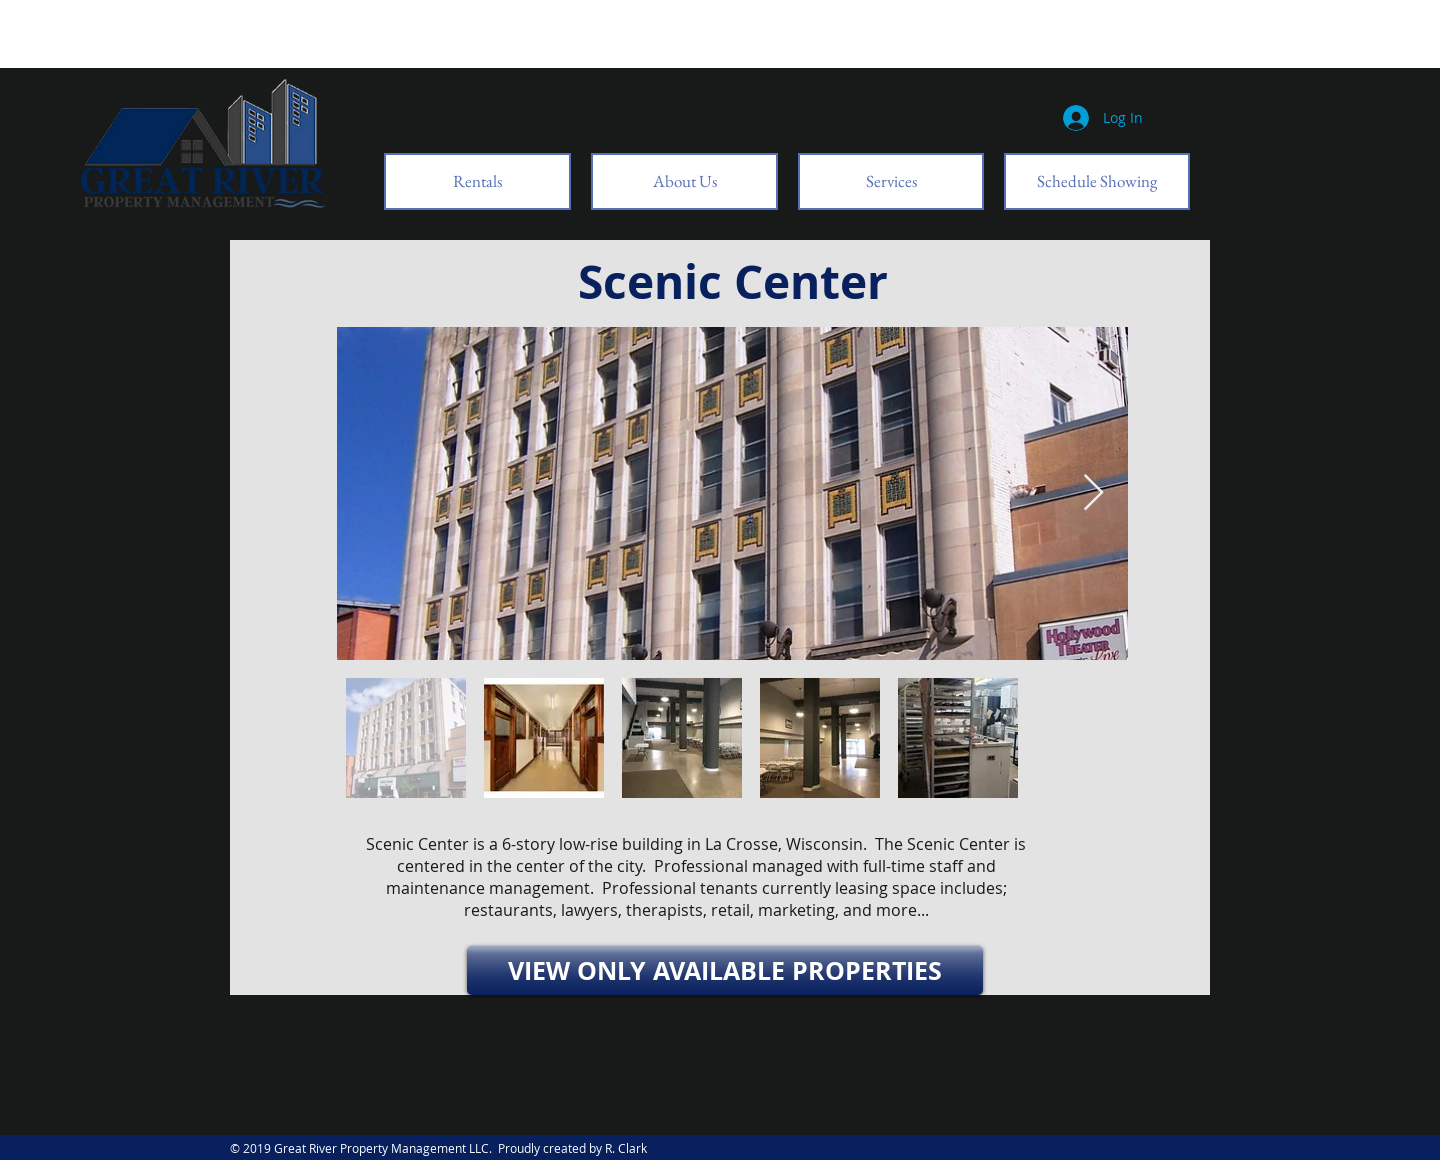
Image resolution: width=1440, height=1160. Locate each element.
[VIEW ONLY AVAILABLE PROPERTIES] (725, 970)
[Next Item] (1093, 493)
